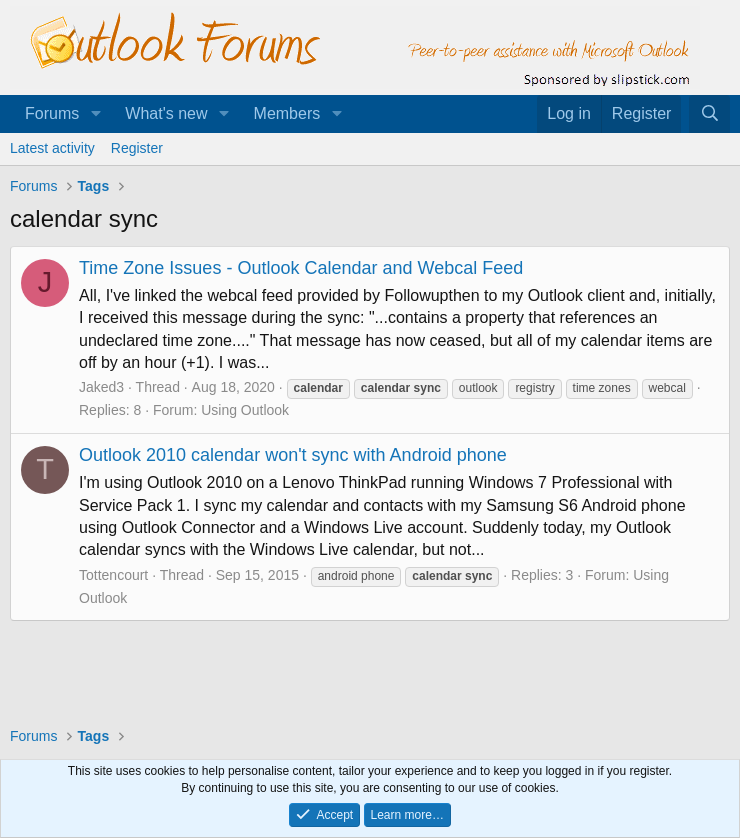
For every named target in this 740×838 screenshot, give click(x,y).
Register (137, 148)
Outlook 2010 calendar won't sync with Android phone (293, 455)
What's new (166, 113)
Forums (52, 113)
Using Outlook (245, 410)
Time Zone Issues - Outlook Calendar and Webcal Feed (301, 268)
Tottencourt (113, 575)
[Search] (709, 114)
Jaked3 (101, 387)
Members (287, 113)
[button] (95, 114)
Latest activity (52, 148)
